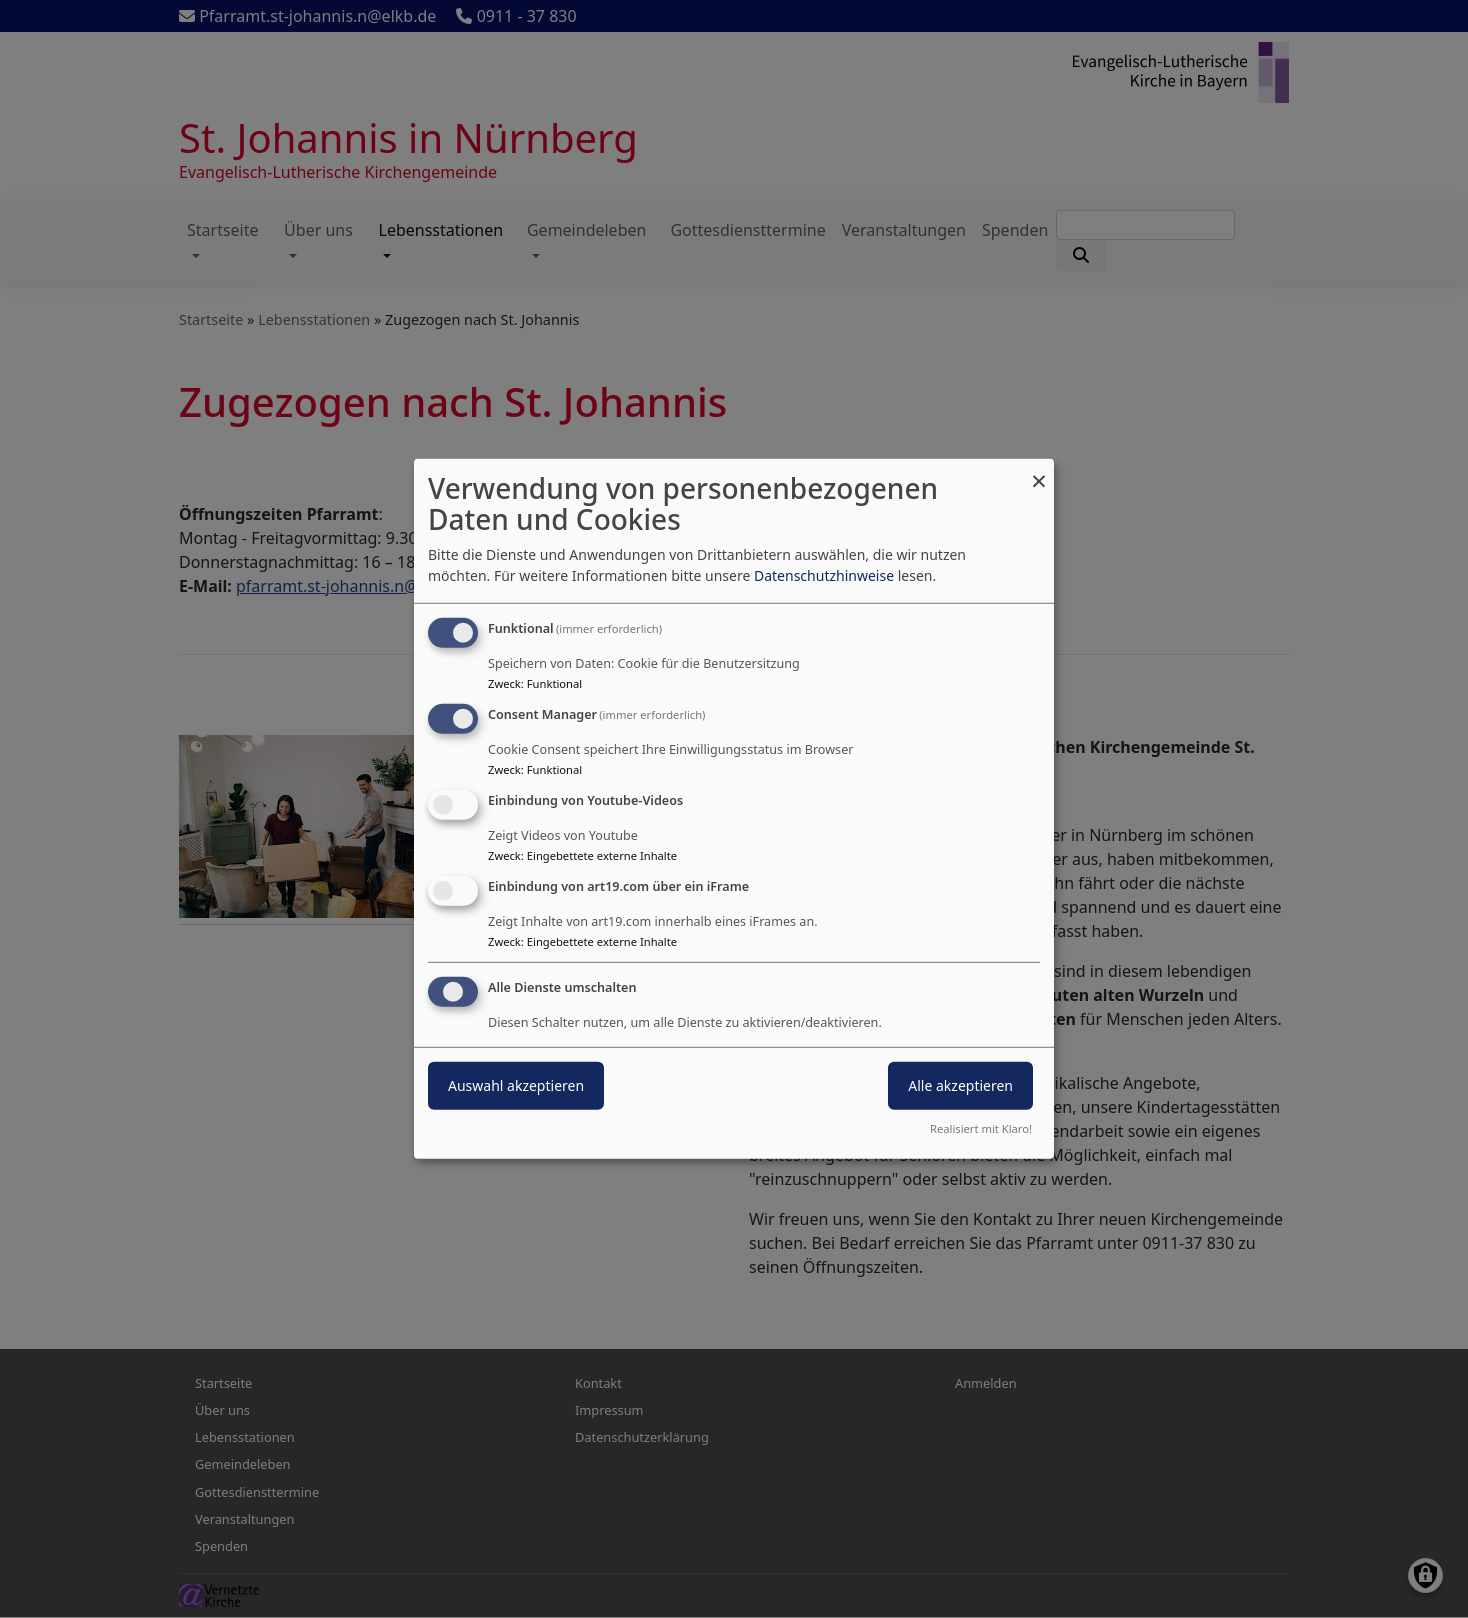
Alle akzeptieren (960, 1084)
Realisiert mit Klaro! (981, 1128)
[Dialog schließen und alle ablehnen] (1039, 471)
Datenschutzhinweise (824, 575)
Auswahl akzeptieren (516, 1084)
